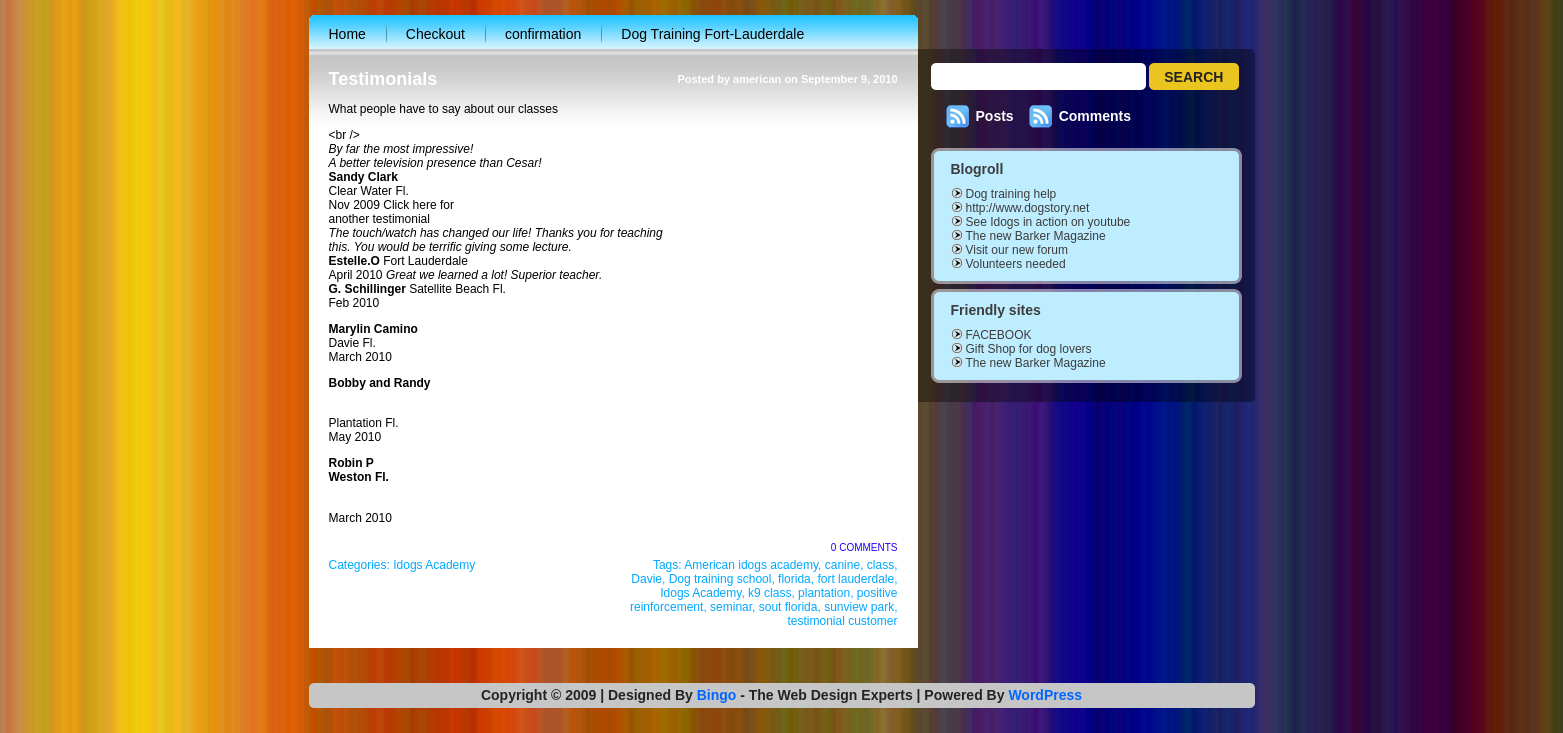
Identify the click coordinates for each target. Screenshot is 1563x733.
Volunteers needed (1016, 264)
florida (794, 579)
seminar (731, 607)
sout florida (788, 607)
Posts (995, 116)
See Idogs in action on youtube (1048, 222)
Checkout (435, 34)
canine (842, 565)
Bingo (717, 695)
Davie (646, 579)
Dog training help (1011, 194)
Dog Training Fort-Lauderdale (712, 34)
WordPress (1045, 695)
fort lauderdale (855, 579)
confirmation (543, 34)
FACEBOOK (999, 335)
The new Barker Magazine (1036, 236)
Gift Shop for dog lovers (1029, 349)
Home (347, 34)
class (880, 565)
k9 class (769, 593)
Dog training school (720, 579)
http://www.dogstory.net (1028, 208)
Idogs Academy (434, 565)
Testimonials (383, 79)
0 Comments (864, 547)
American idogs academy (751, 565)
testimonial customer (842, 621)
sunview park (859, 607)
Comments (1095, 116)
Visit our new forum (1017, 250)
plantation (824, 593)
